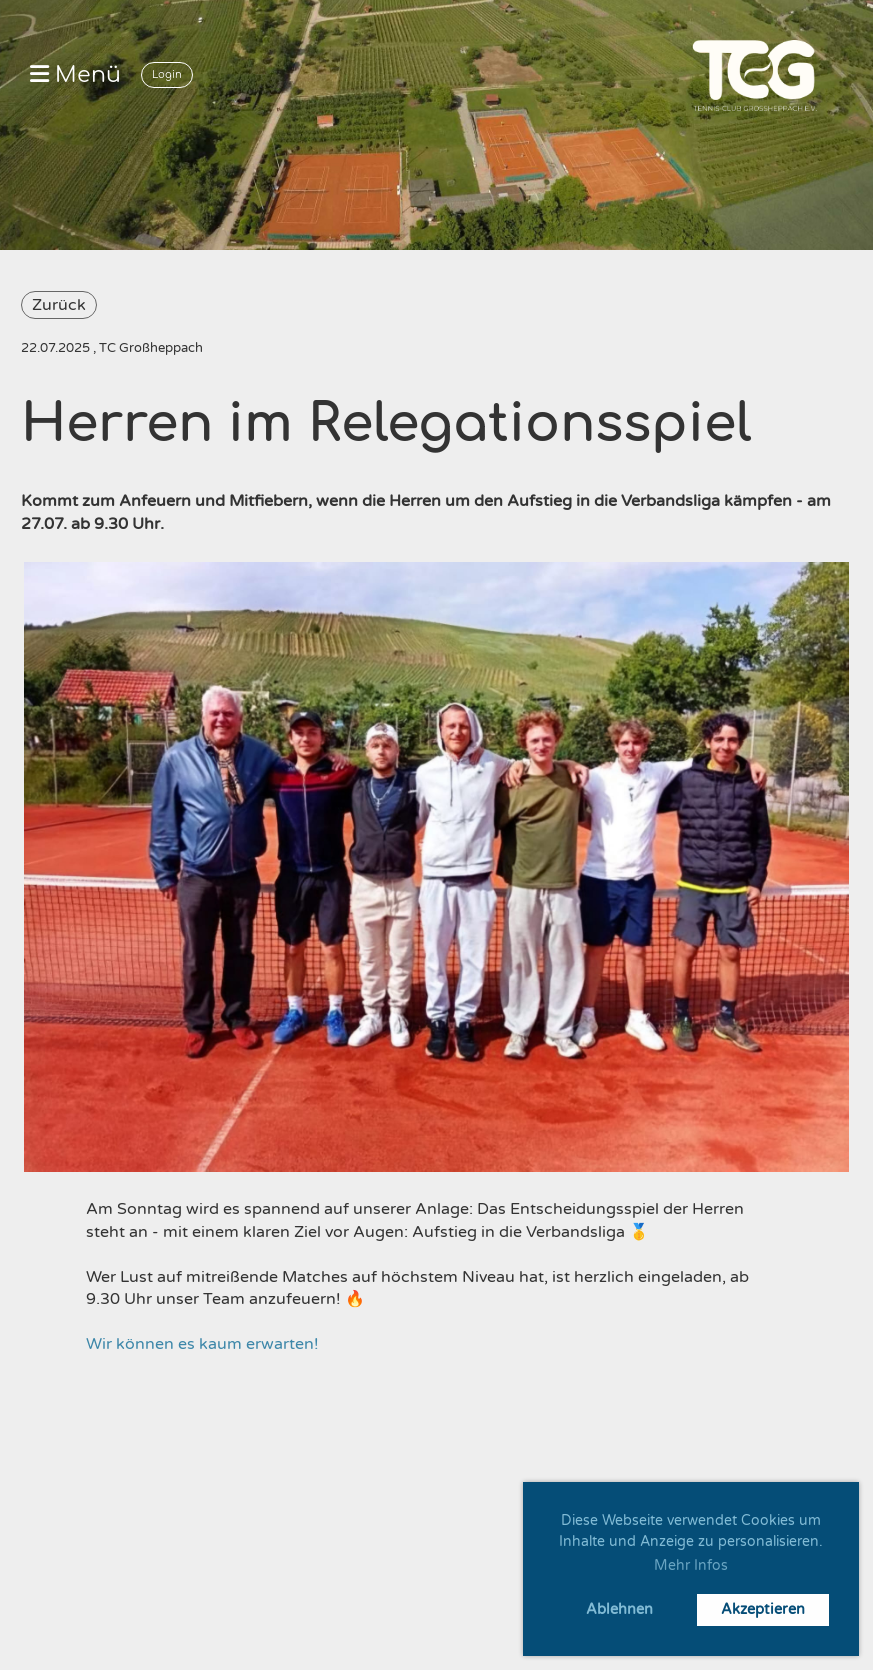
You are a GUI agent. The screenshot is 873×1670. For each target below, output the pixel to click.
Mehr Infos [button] (691, 1565)
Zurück (59, 305)
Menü (75, 75)
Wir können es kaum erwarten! (202, 1344)
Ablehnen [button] (619, 1609)
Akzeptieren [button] (763, 1609)
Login (167, 74)
